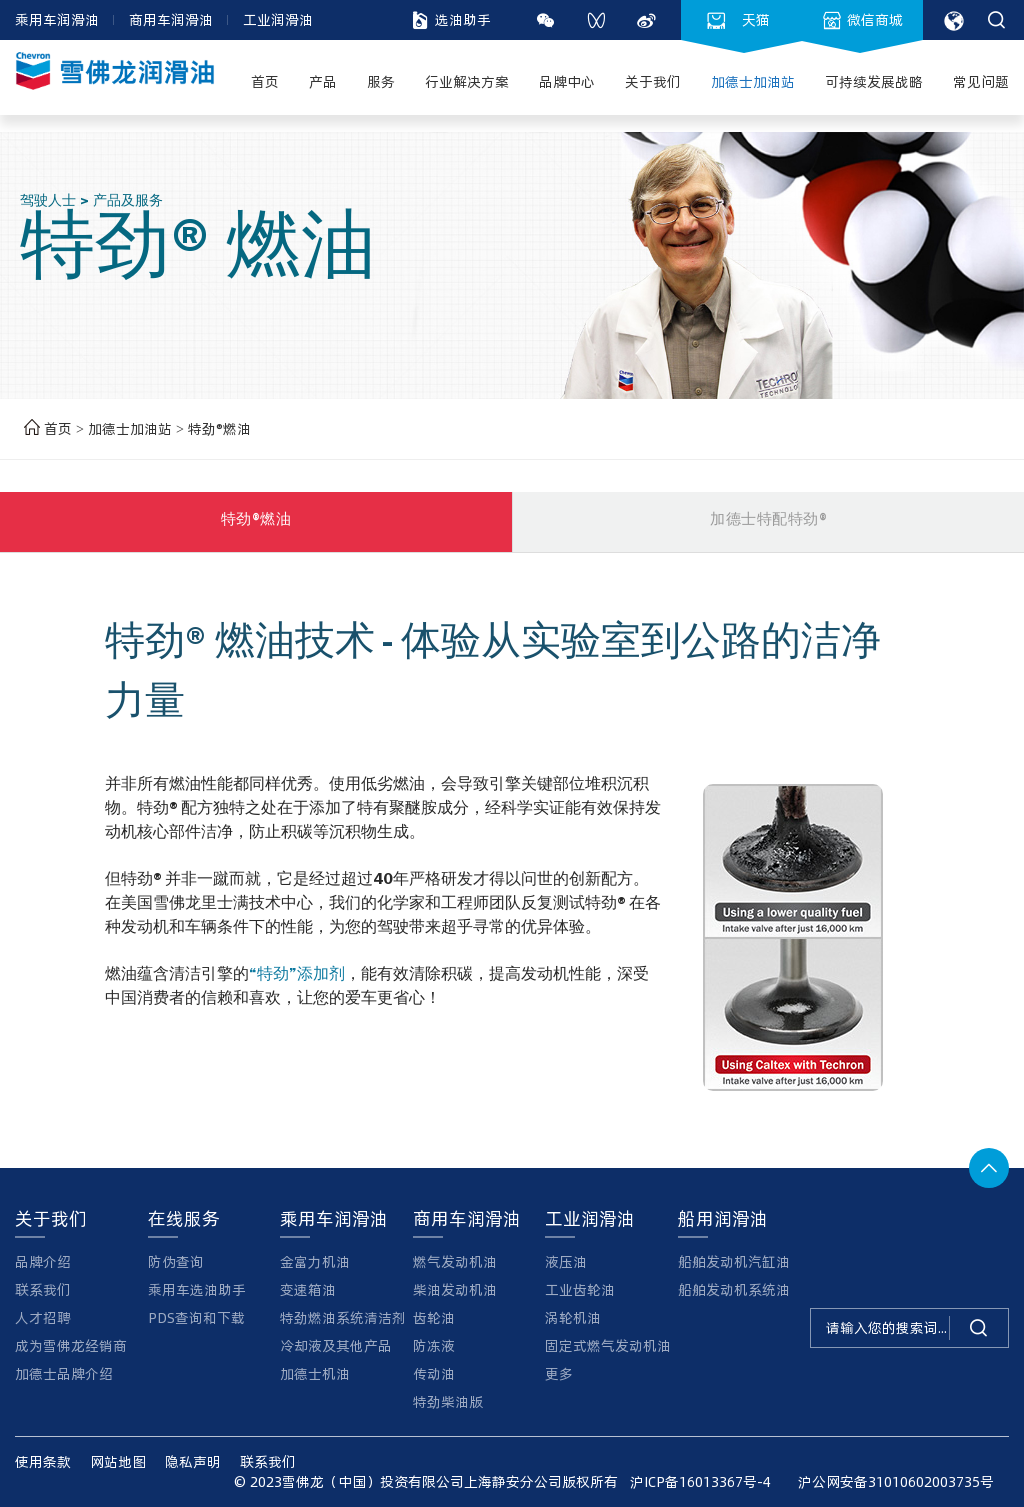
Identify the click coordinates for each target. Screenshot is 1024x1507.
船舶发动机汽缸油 (734, 1261)
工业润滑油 (278, 19)
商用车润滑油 (171, 19)
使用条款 (43, 1461)
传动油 (434, 1373)
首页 (45, 428)
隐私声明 (193, 1461)
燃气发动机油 (455, 1261)
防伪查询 (176, 1261)
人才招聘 (43, 1317)
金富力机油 (315, 1261)
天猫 (739, 20)
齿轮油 (434, 1317)
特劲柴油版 (448, 1401)
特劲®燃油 (219, 428)
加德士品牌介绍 (64, 1373)
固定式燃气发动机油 (608, 1345)
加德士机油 (315, 1373)
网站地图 (118, 1461)
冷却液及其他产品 (336, 1345)
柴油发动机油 (455, 1289)
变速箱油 (308, 1289)
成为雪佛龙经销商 (71, 1345)
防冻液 (434, 1345)
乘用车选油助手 (197, 1289)
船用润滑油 (723, 1217)
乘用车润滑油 (57, 19)
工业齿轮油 (580, 1289)
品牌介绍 (43, 1261)
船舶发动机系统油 (734, 1289)
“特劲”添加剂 (297, 976)
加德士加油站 (132, 428)
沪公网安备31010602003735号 (890, 1481)
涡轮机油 (573, 1317)
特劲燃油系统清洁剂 (343, 1317)
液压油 (566, 1261)
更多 (559, 1373)
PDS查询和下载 (196, 1317)
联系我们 (43, 1289)
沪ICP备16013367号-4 (700, 1481)
